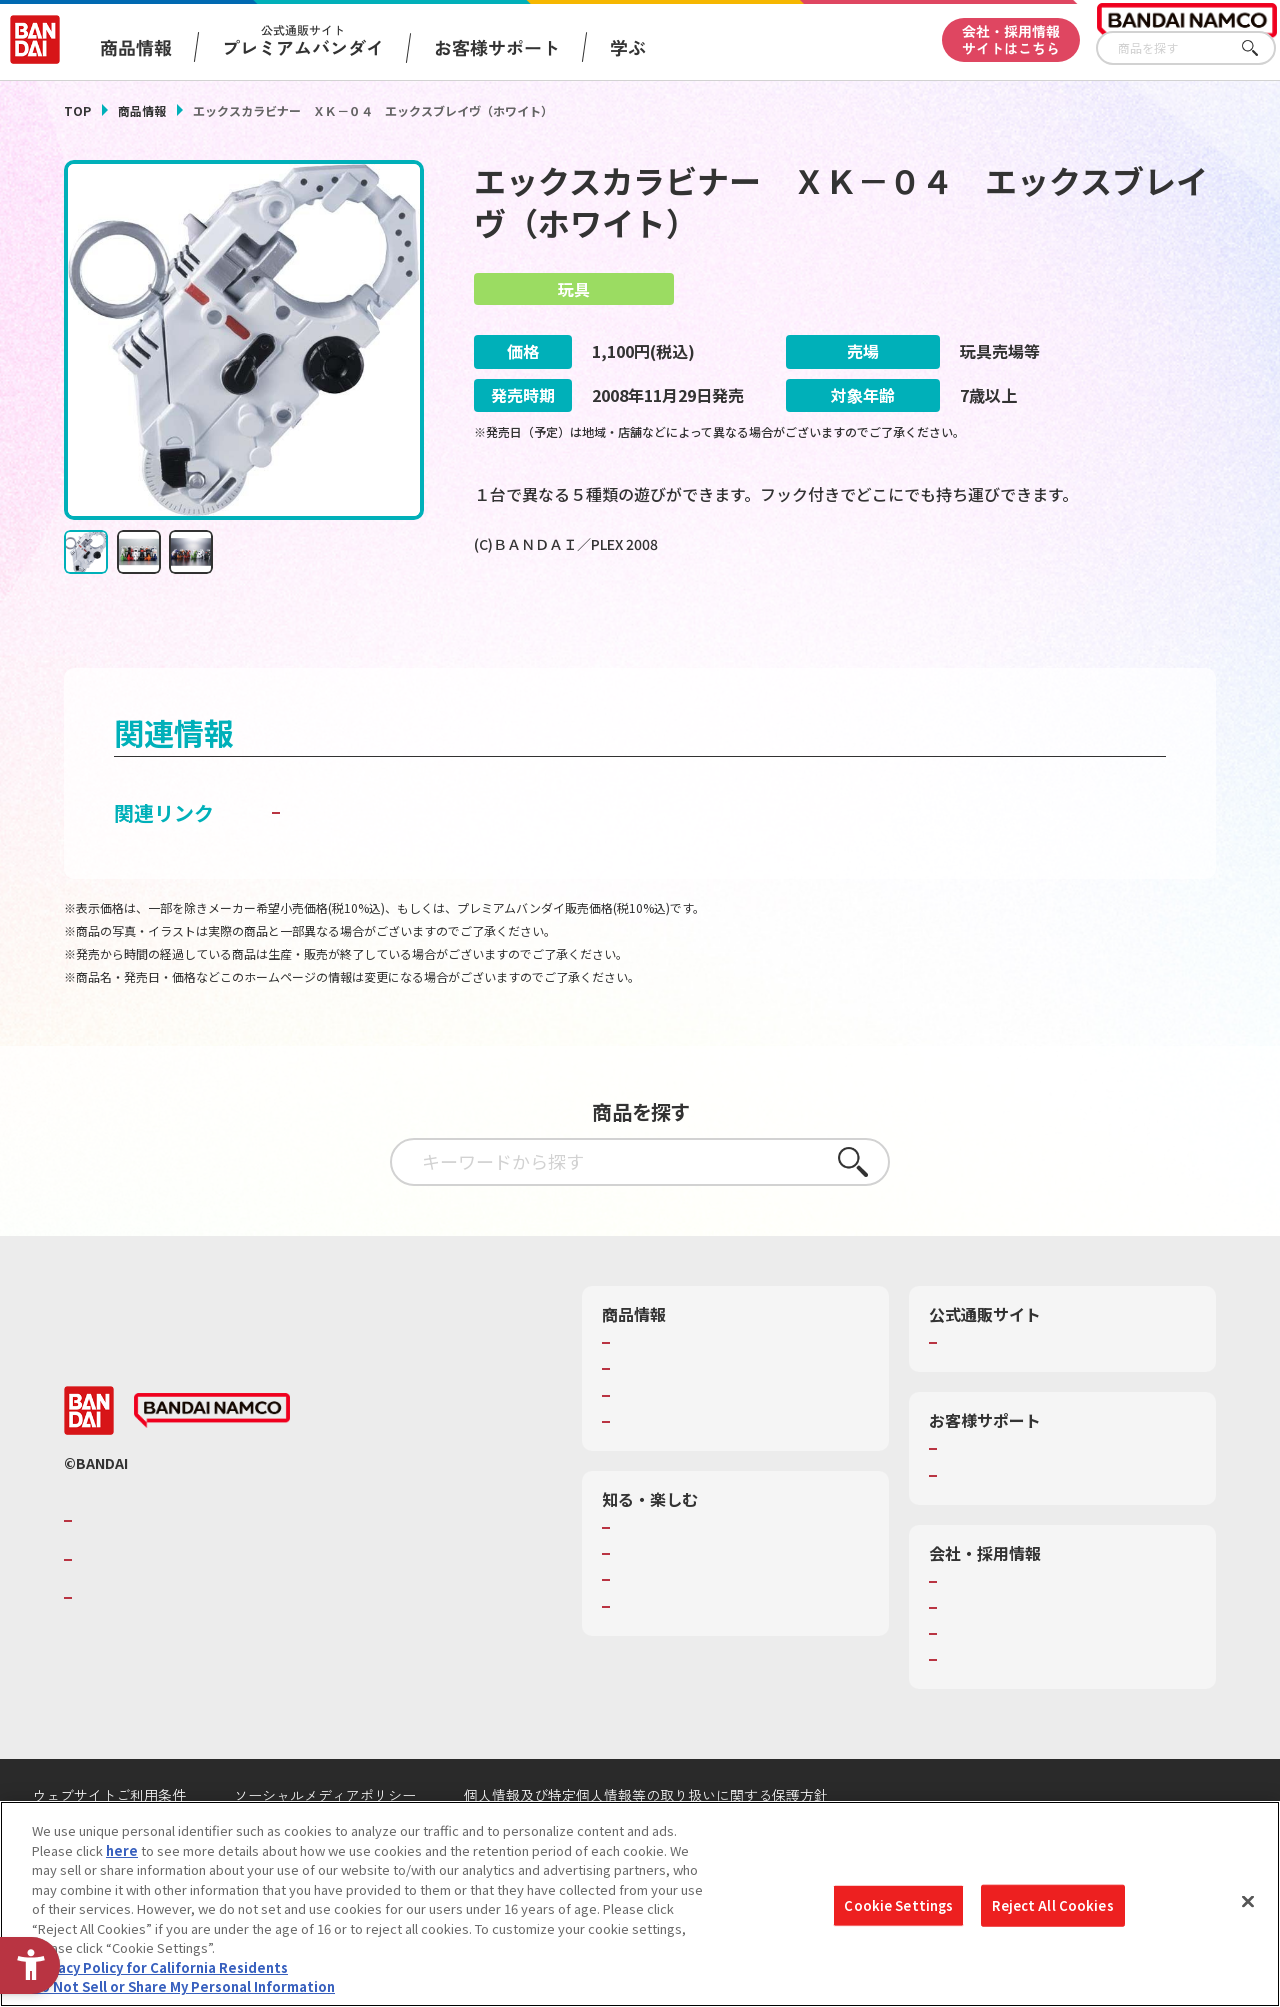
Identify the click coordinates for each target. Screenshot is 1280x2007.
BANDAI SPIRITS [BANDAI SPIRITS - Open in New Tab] (139, 1646)
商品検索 (642, 1391)
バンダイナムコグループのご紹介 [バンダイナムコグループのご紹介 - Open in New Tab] (198, 1569)
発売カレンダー (661, 1418)
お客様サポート (497, 47)
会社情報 (969, 1630)
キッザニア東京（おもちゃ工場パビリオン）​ (733, 1638)
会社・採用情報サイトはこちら (1011, 39)
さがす (1261, 48)
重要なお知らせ (988, 1524)
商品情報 (142, 110)
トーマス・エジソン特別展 (694, 1602)
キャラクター (654, 1444)
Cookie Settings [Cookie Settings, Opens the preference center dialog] (898, 1905)
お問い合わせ (982, 1709)
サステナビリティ (994, 1682)
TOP (77, 110)
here (122, 1850)
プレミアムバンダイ (1001, 1391)
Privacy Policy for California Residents (160, 1967)
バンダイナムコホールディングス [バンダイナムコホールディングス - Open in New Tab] (198, 1608)
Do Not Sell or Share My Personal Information (183, 1986)
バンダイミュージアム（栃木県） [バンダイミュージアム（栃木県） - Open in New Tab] (713, 1673)
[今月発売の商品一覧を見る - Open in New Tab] (1038, 624)
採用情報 (969, 1656)
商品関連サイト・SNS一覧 (693, 1470)
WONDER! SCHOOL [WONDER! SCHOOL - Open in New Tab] (672, 1576)
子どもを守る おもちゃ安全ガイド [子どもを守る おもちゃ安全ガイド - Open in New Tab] (438, 860)
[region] (640, 1904)
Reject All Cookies (1052, 1905)
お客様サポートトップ (1008, 1498)
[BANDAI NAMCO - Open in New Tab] (212, 1459)
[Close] (1248, 1902)
